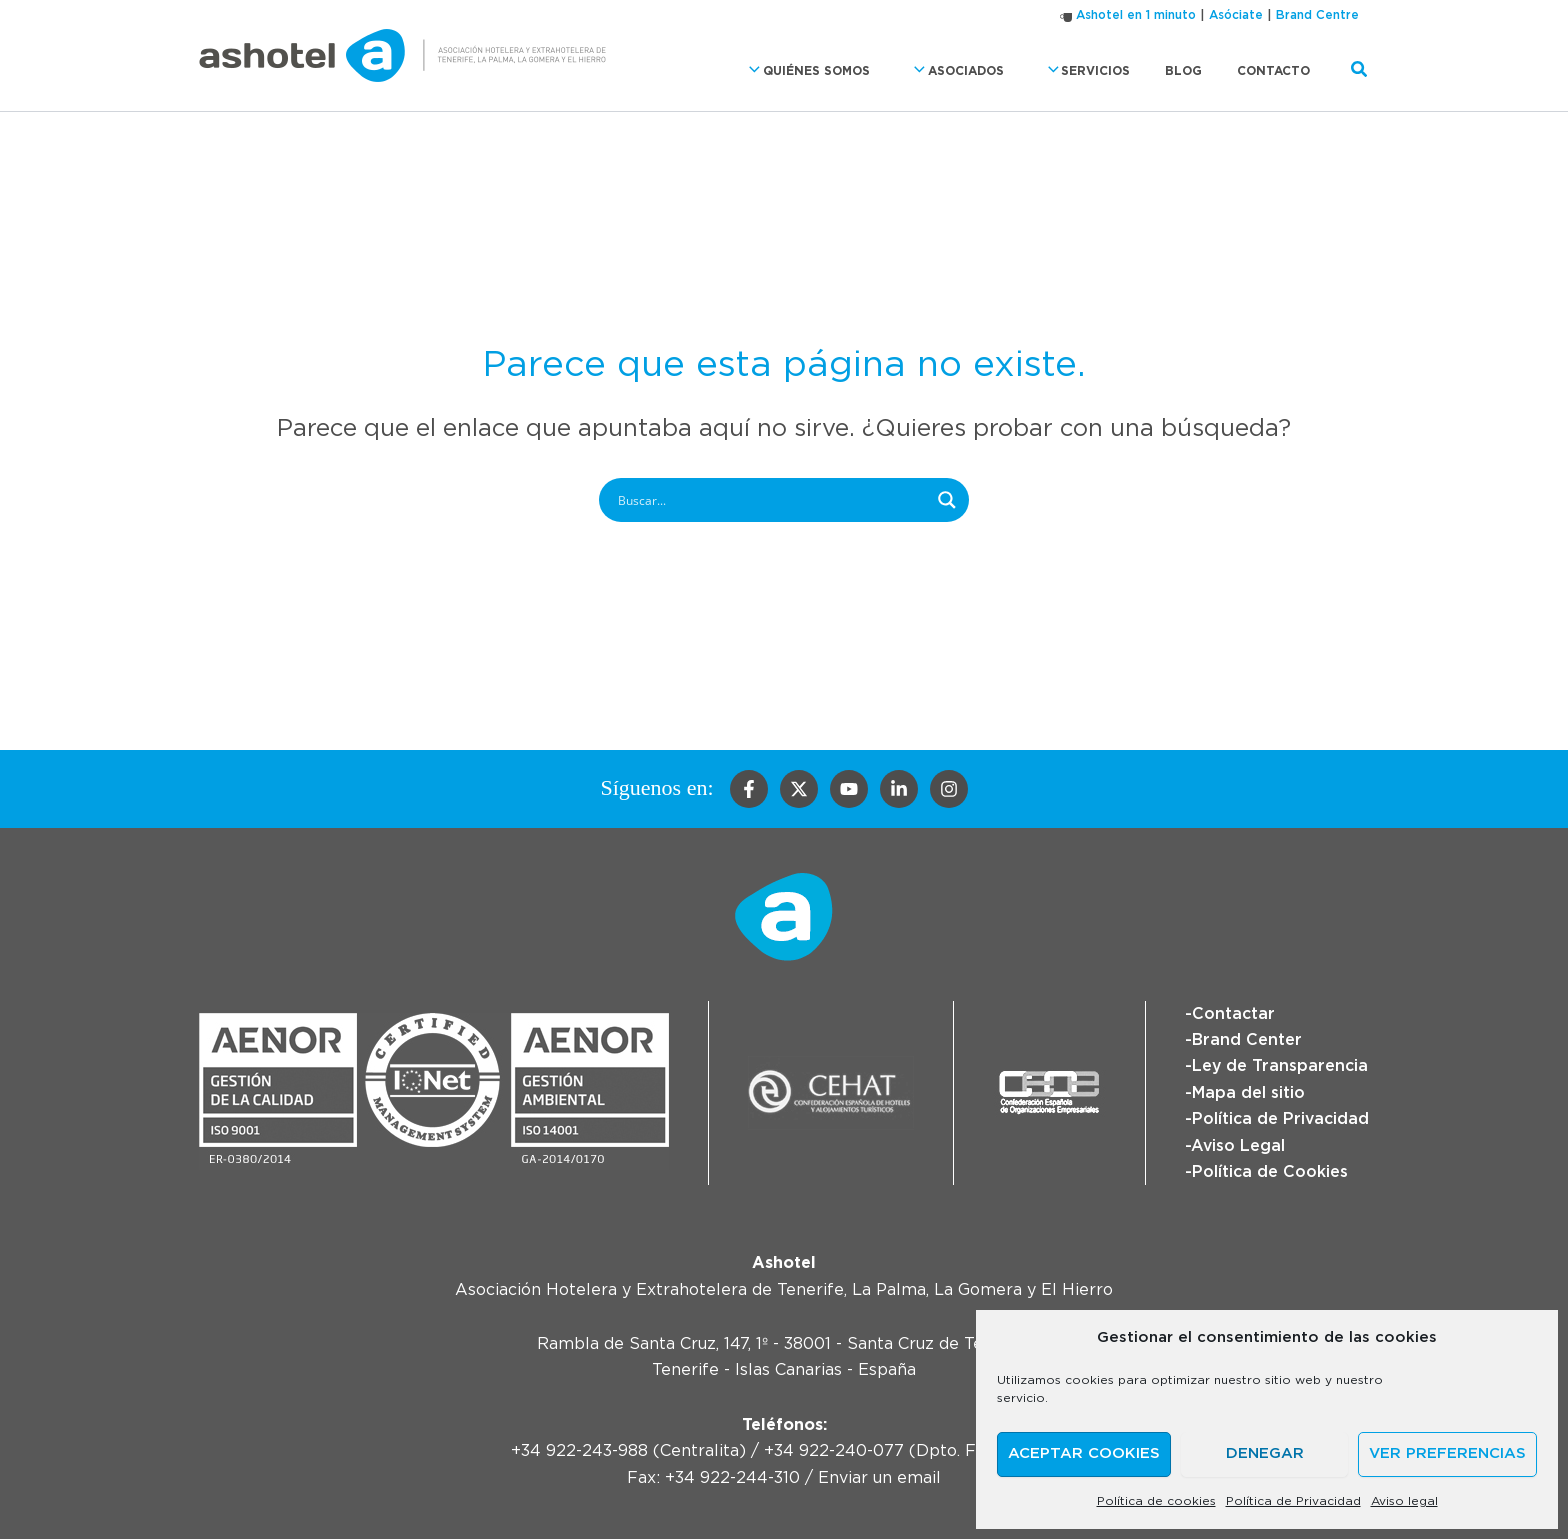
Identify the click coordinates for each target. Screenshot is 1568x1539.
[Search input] (771, 500)
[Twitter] (799, 789)
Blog (1199, 71)
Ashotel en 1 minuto (1136, 15)
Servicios (1111, 70)
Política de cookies (1156, 1501)
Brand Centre (1317, 15)
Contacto (1278, 71)
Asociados (991, 70)
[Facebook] (749, 789)
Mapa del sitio (1247, 1093)
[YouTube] (849, 789)
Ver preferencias (1447, 1453)
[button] (797, 70)
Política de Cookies (1269, 1172)
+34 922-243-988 (579, 1451)
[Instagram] (949, 789)
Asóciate (1236, 15)
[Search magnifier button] (947, 500)
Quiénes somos (852, 70)
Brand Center (1246, 1040)
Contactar (1232, 1014)
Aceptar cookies (1084, 1453)
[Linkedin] (899, 789)
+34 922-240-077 (834, 1451)
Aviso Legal (1237, 1146)
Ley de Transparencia (1279, 1066)
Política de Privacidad (1293, 1501)
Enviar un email (879, 1478)
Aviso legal (1404, 1501)
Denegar (1265, 1453)
